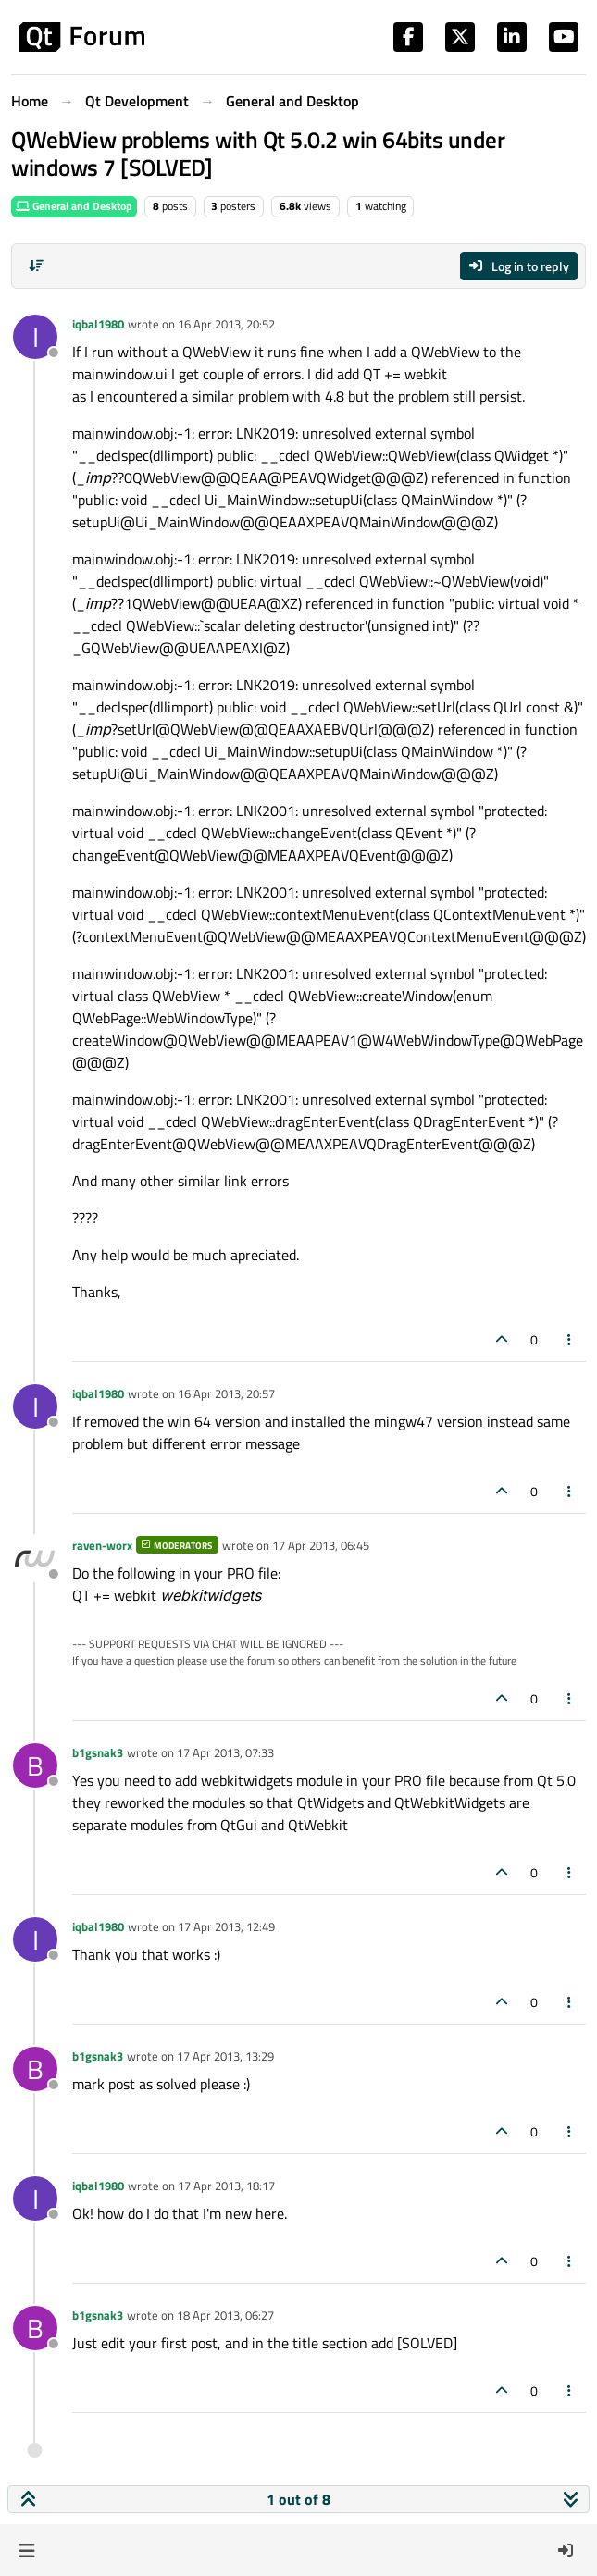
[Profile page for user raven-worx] (35, 1558)
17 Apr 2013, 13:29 (225, 2056)
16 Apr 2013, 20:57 (226, 1393)
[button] (26, 2550)
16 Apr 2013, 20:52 (226, 324)
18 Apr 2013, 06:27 (225, 2315)
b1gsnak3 (97, 1752)
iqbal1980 (98, 324)
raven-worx (102, 1545)
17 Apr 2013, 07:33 (225, 1752)
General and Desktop (74, 206)
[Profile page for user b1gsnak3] (35, 1765)
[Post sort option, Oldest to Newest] (36, 265)
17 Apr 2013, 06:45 (320, 1545)
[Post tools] (570, 1339)
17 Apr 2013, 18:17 (226, 2185)
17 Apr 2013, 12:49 (226, 1926)
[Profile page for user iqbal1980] (35, 337)
